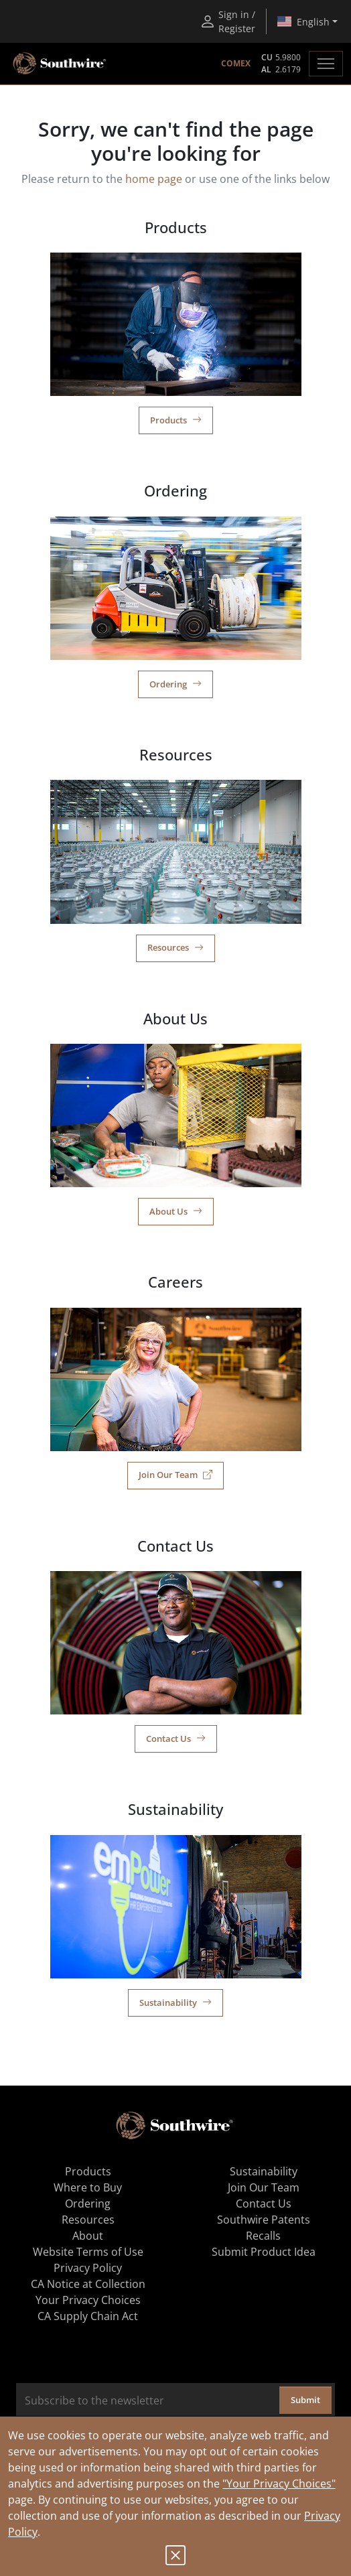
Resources (175, 947)
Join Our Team (175, 1475)
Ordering (175, 684)
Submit (305, 2400)
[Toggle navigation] (326, 63)
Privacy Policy (88, 2267)
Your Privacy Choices (88, 2300)
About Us (175, 1211)
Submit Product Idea (263, 2251)
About (87, 2235)
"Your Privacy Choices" (279, 2483)
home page (153, 179)
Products (176, 420)
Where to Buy (88, 2187)
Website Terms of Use (88, 2251)
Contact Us (176, 1739)
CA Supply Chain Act (88, 2316)
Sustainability (175, 2002)
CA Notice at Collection (88, 2284)
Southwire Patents (263, 2219)
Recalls (263, 2235)
